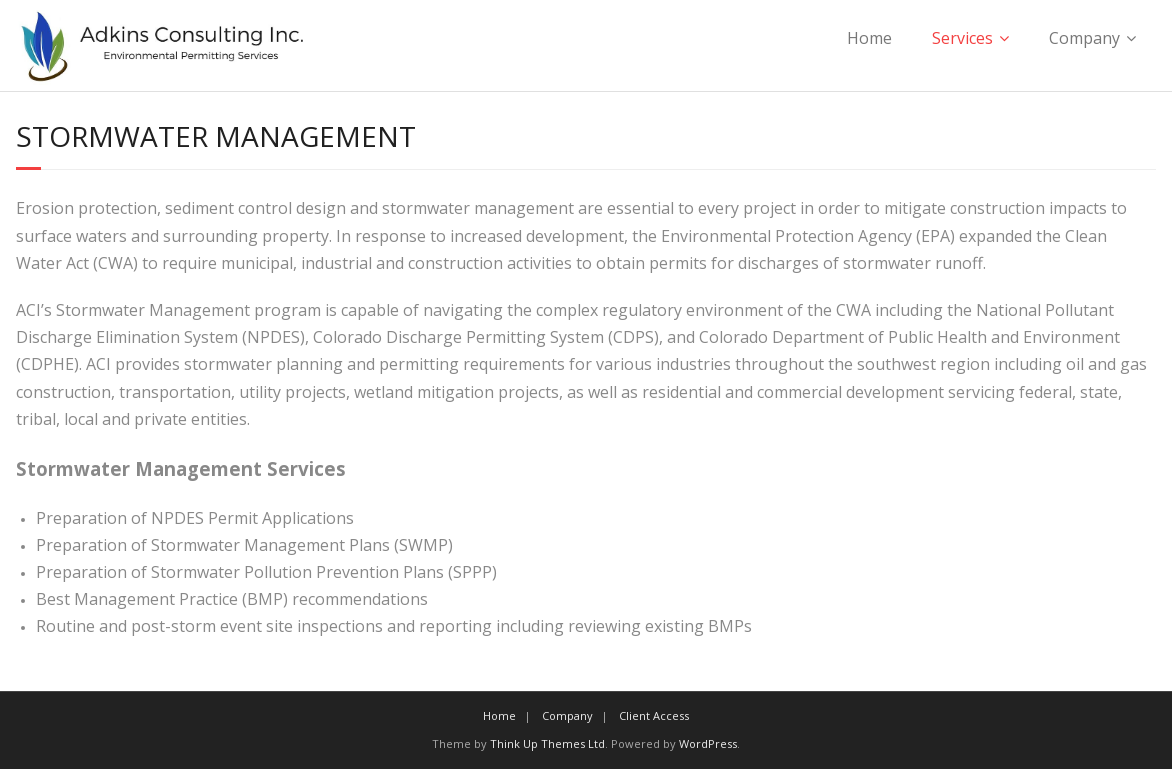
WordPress (708, 743)
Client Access (654, 715)
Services (962, 38)
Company (1084, 38)
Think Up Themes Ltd (547, 743)
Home (869, 38)
